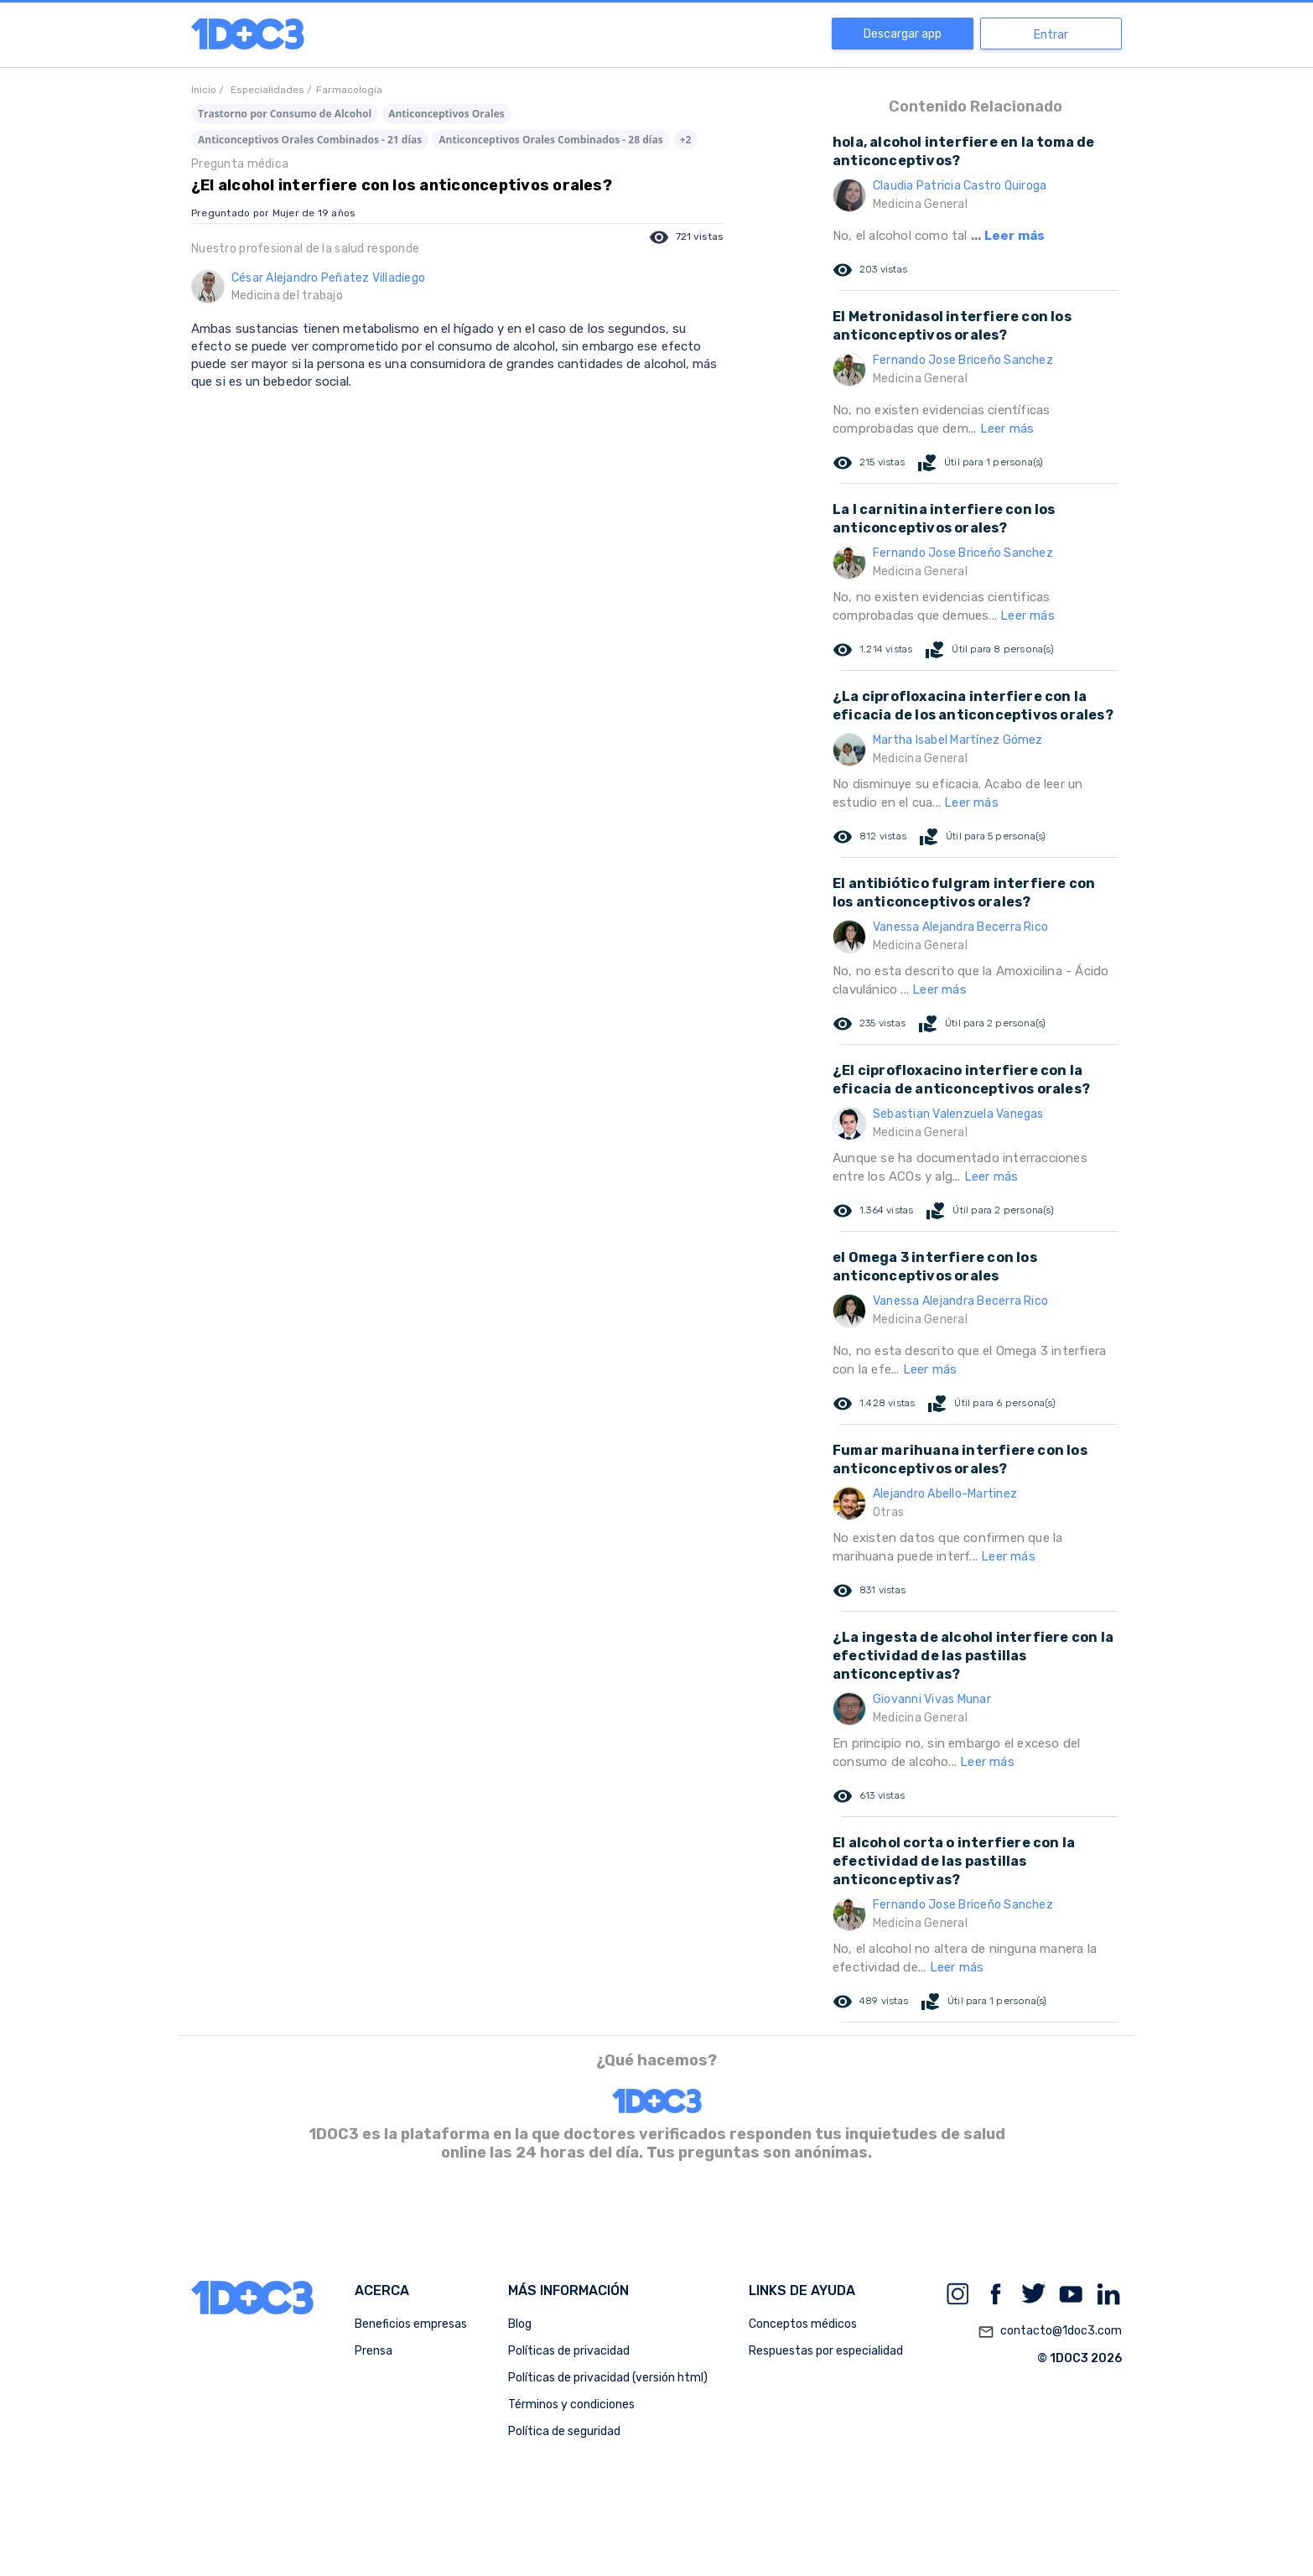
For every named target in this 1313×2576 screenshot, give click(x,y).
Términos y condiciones (571, 2404)
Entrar (1051, 35)
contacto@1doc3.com (1050, 2332)
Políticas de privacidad (569, 2351)
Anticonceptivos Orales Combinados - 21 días (310, 139)
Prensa (373, 2351)
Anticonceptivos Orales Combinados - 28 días (550, 139)
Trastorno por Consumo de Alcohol (284, 113)
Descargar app (903, 34)
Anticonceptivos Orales (446, 113)
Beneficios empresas (411, 2324)
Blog (520, 2324)
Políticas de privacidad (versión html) (608, 2378)
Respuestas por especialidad (826, 2351)
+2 (686, 139)
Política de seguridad (564, 2431)
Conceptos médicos (803, 2324)
